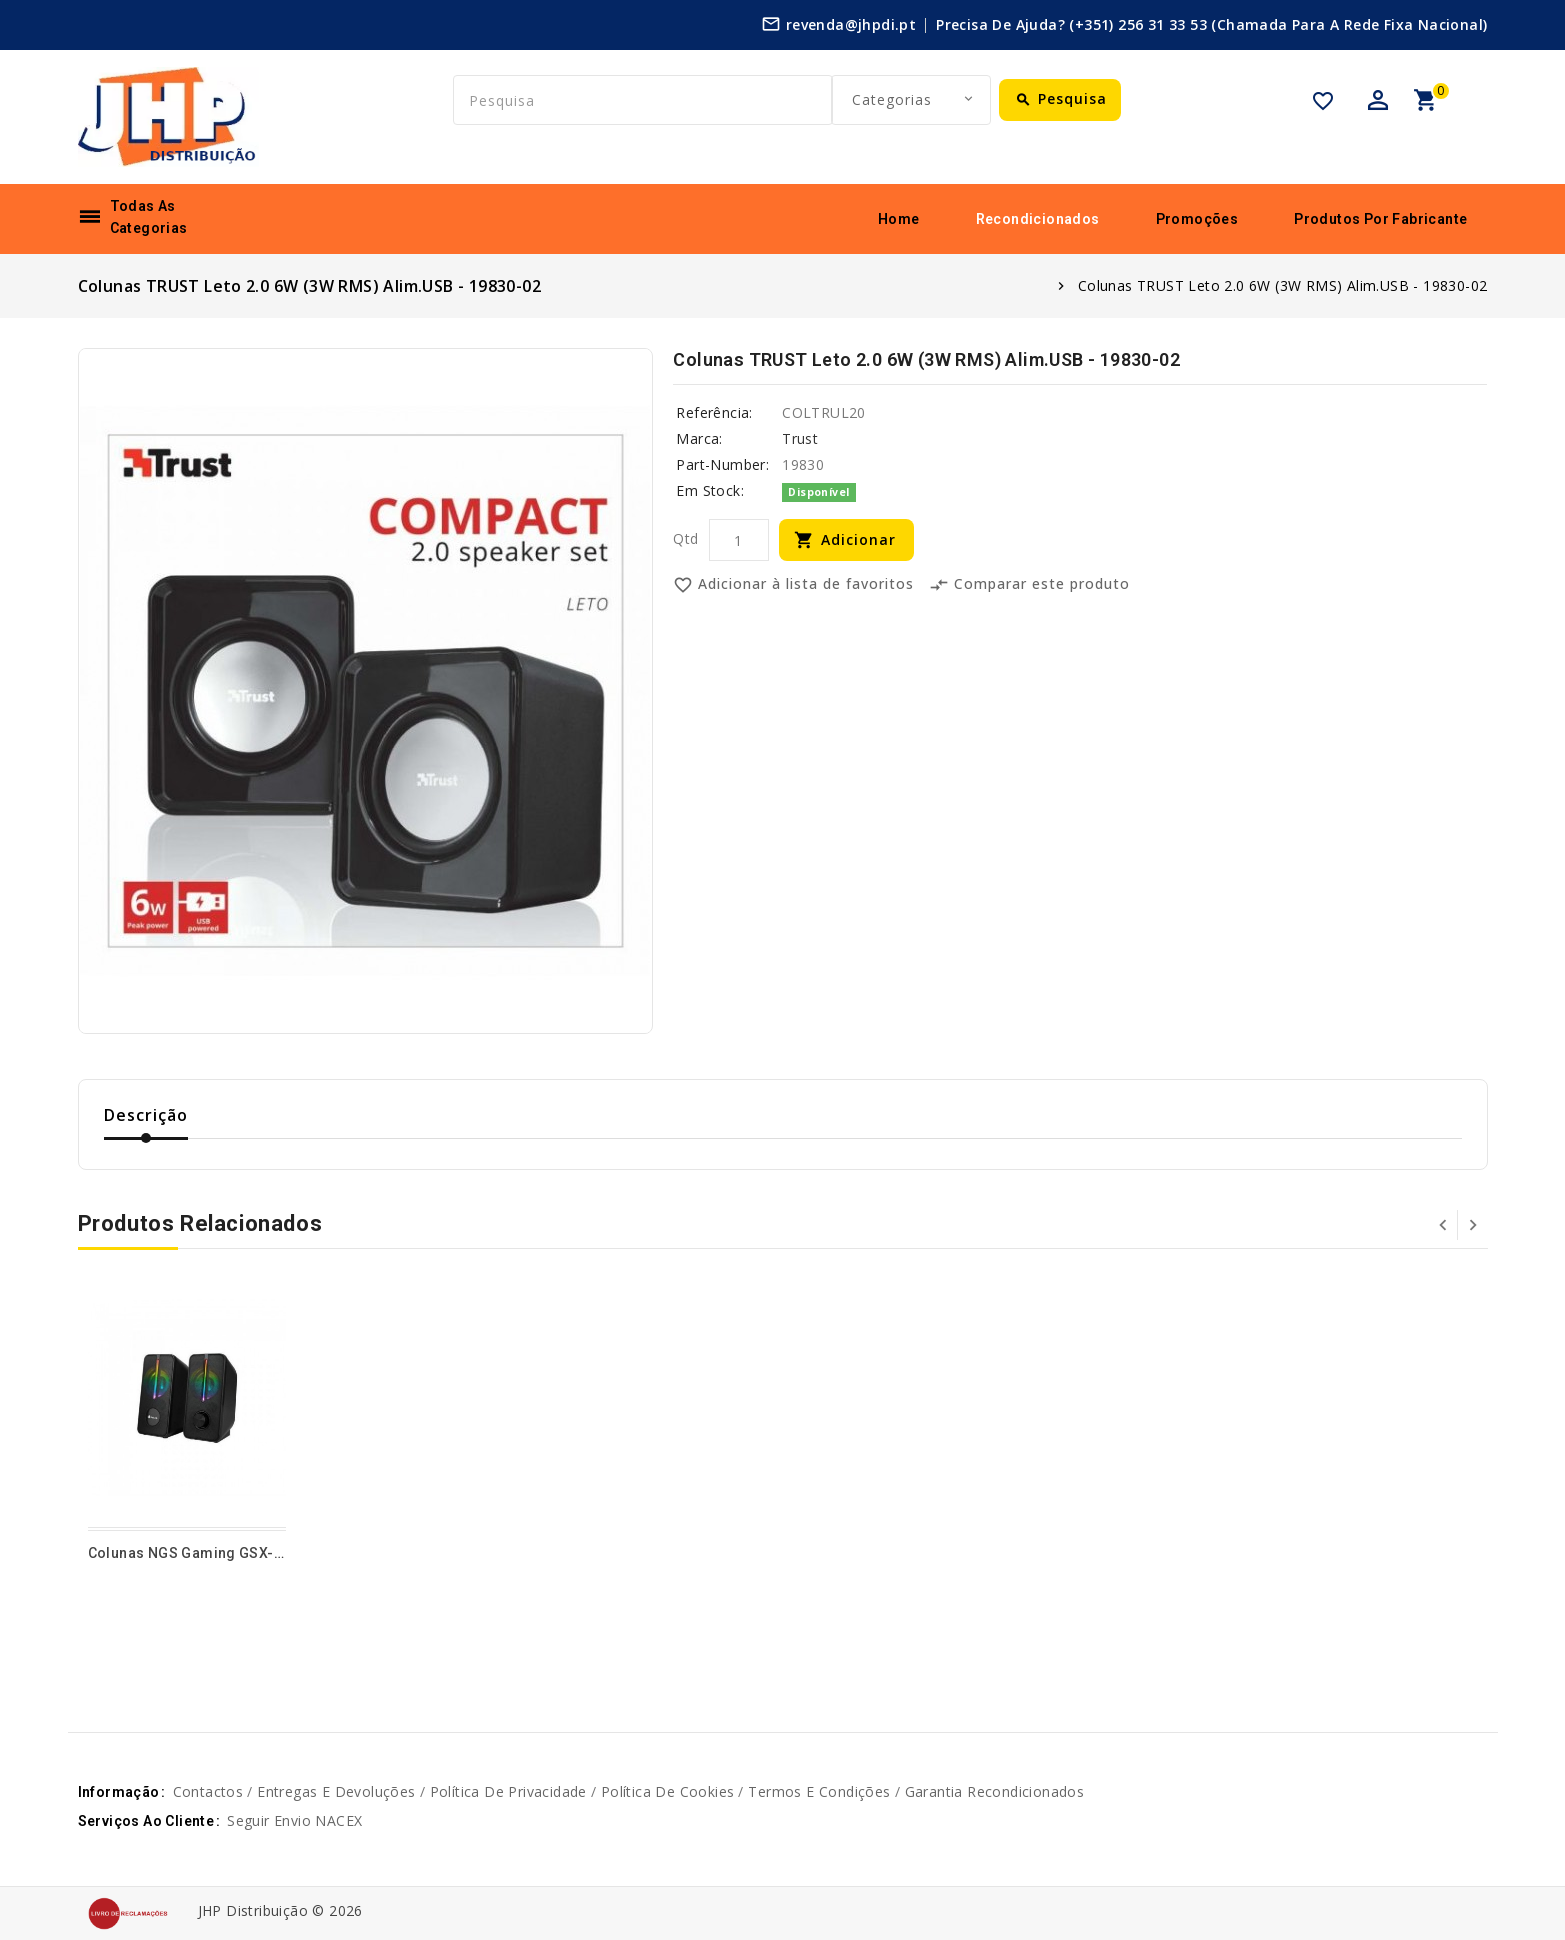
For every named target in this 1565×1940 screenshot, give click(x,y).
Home (899, 219)
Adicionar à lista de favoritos (793, 585)
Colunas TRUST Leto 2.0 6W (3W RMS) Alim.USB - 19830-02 (1283, 285)
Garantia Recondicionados (995, 1791)
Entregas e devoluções (336, 1791)
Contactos (208, 1791)
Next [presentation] (1473, 1225)
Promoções (1197, 219)
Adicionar (858, 539)
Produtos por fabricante (1380, 219)
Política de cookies (668, 1791)
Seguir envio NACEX (294, 1820)
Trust (800, 438)
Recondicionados (1038, 219)
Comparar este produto (1029, 585)
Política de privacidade (508, 1791)
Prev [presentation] (1443, 1225)
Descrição (146, 1115)
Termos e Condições (819, 1791)
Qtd (685, 538)
